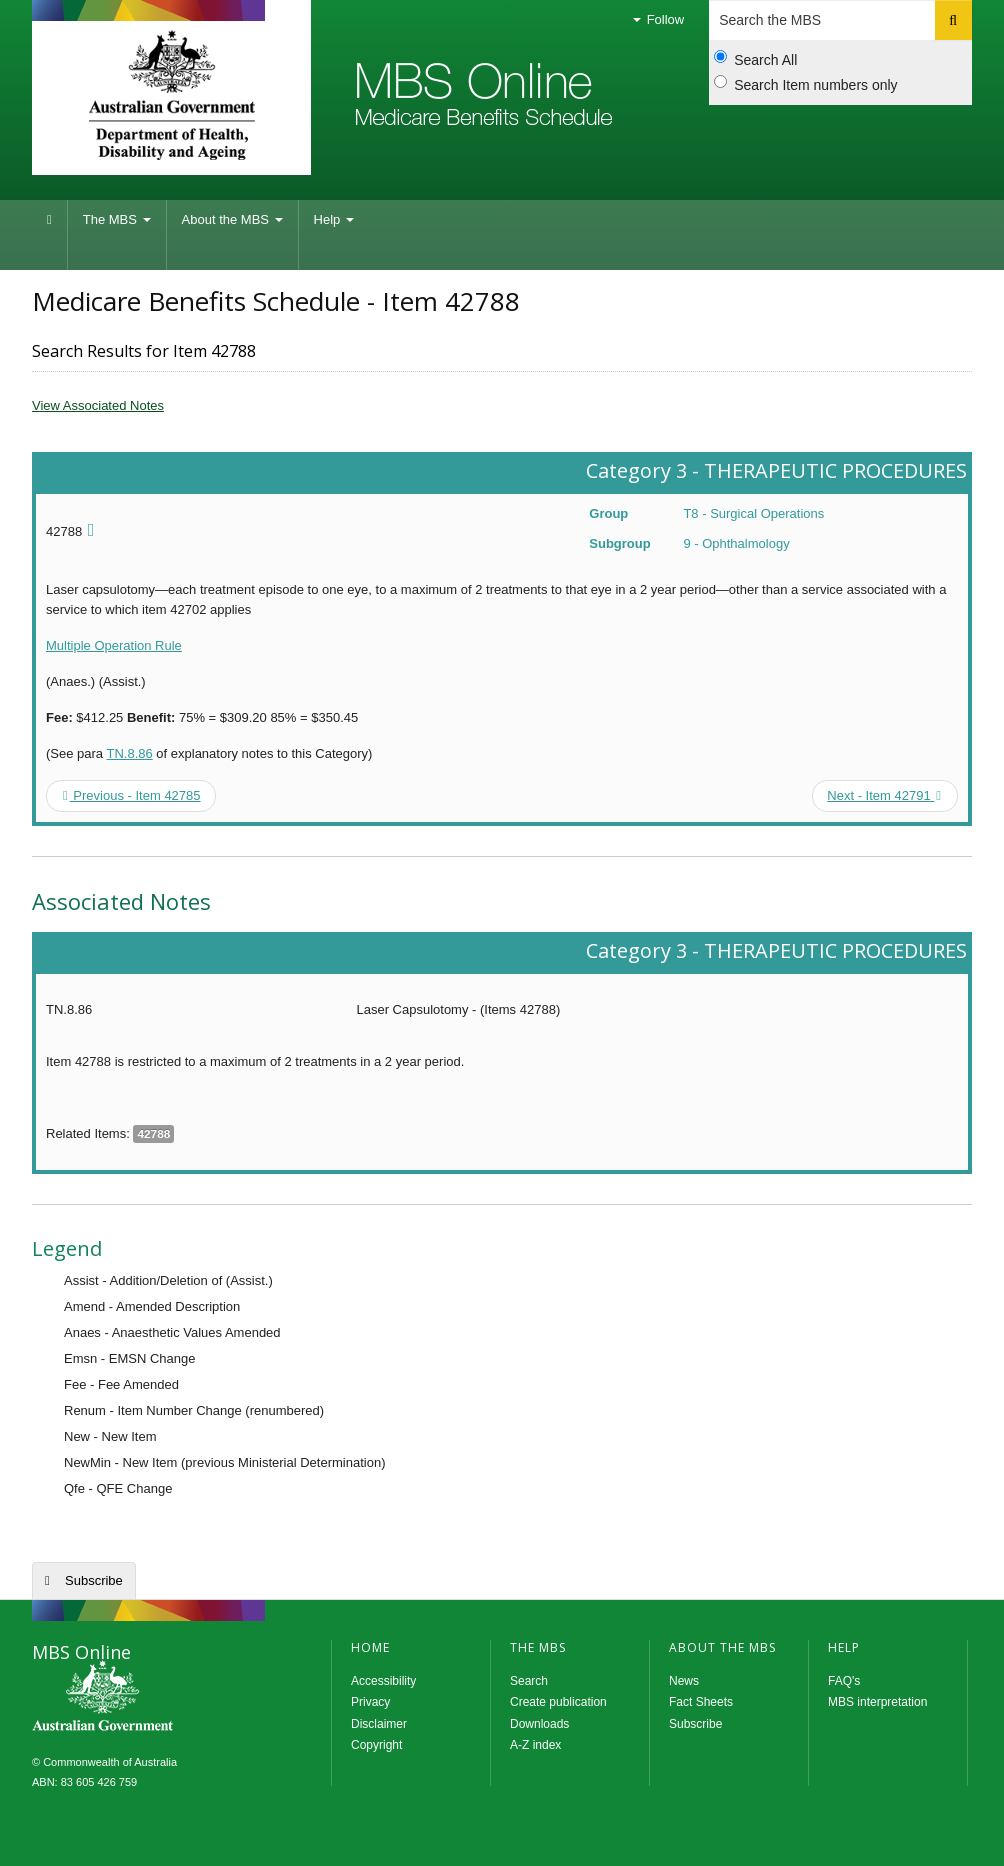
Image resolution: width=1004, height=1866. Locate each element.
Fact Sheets (701, 1702)
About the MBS (232, 219)
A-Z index (535, 1745)
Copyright (376, 1745)
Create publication (558, 1702)
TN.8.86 (129, 753)
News (684, 1681)
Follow (658, 19)
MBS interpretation (877, 1702)
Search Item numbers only (805, 84)
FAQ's (844, 1681)
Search (529, 1681)
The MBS (117, 219)
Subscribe (94, 1580)
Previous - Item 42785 (132, 795)
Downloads (539, 1724)
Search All (755, 59)
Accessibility (383, 1681)
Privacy (370, 1702)
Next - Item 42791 (884, 795)
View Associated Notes (98, 405)
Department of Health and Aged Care (171, 95)
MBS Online (157, 1698)
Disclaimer (379, 1724)
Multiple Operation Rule (114, 645)
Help (334, 219)
